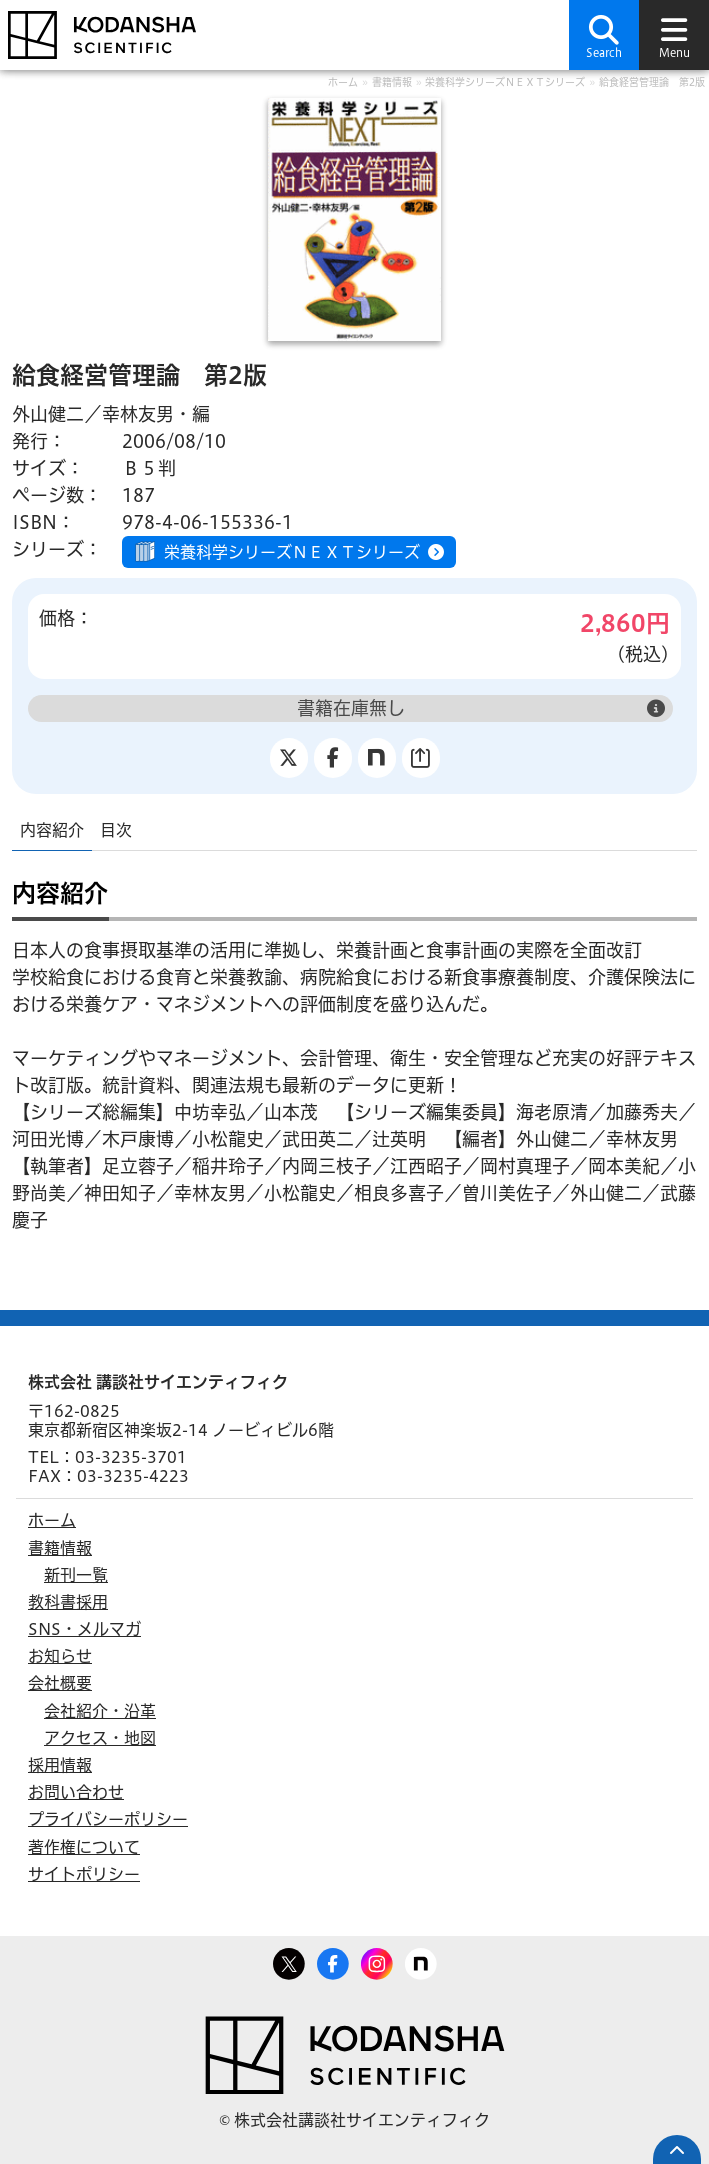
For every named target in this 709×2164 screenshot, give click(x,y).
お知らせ (60, 1656)
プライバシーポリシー (108, 1819)
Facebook (333, 1960)
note (421, 1960)
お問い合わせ (76, 1792)
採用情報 (60, 1765)
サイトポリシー (84, 1874)
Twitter (289, 1960)
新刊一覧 (76, 1575)
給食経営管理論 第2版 (652, 82)
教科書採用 (68, 1602)
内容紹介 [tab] (52, 830)
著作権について (84, 1847)
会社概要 (60, 1683)
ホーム (343, 82)
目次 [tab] (116, 830)
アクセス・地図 (100, 1738)
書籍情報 (392, 82)
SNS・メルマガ (84, 1629)
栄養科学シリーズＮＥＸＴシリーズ (505, 82)
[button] (604, 35)
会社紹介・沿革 (100, 1711)
